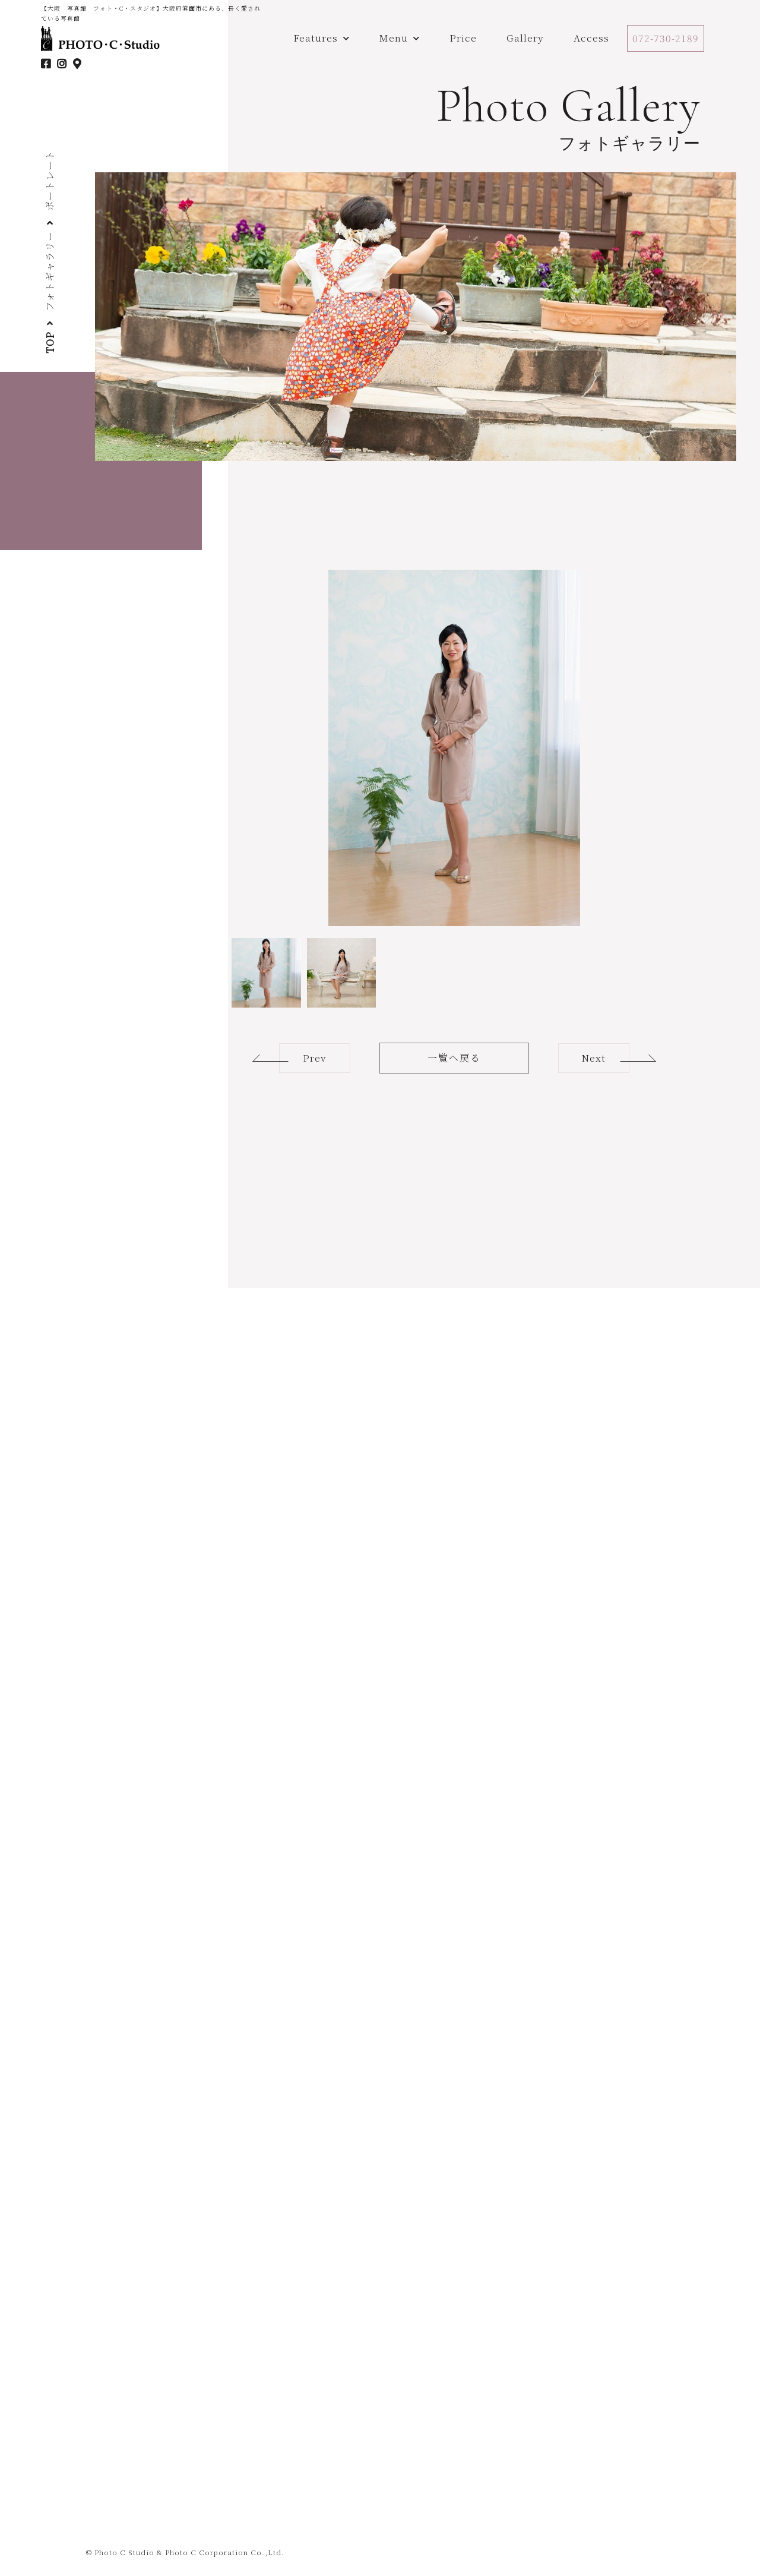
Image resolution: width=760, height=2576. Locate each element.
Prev (315, 1058)
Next (594, 1058)
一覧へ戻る (454, 1058)
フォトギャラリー (49, 272)
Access (591, 38)
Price (463, 38)
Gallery (525, 38)
